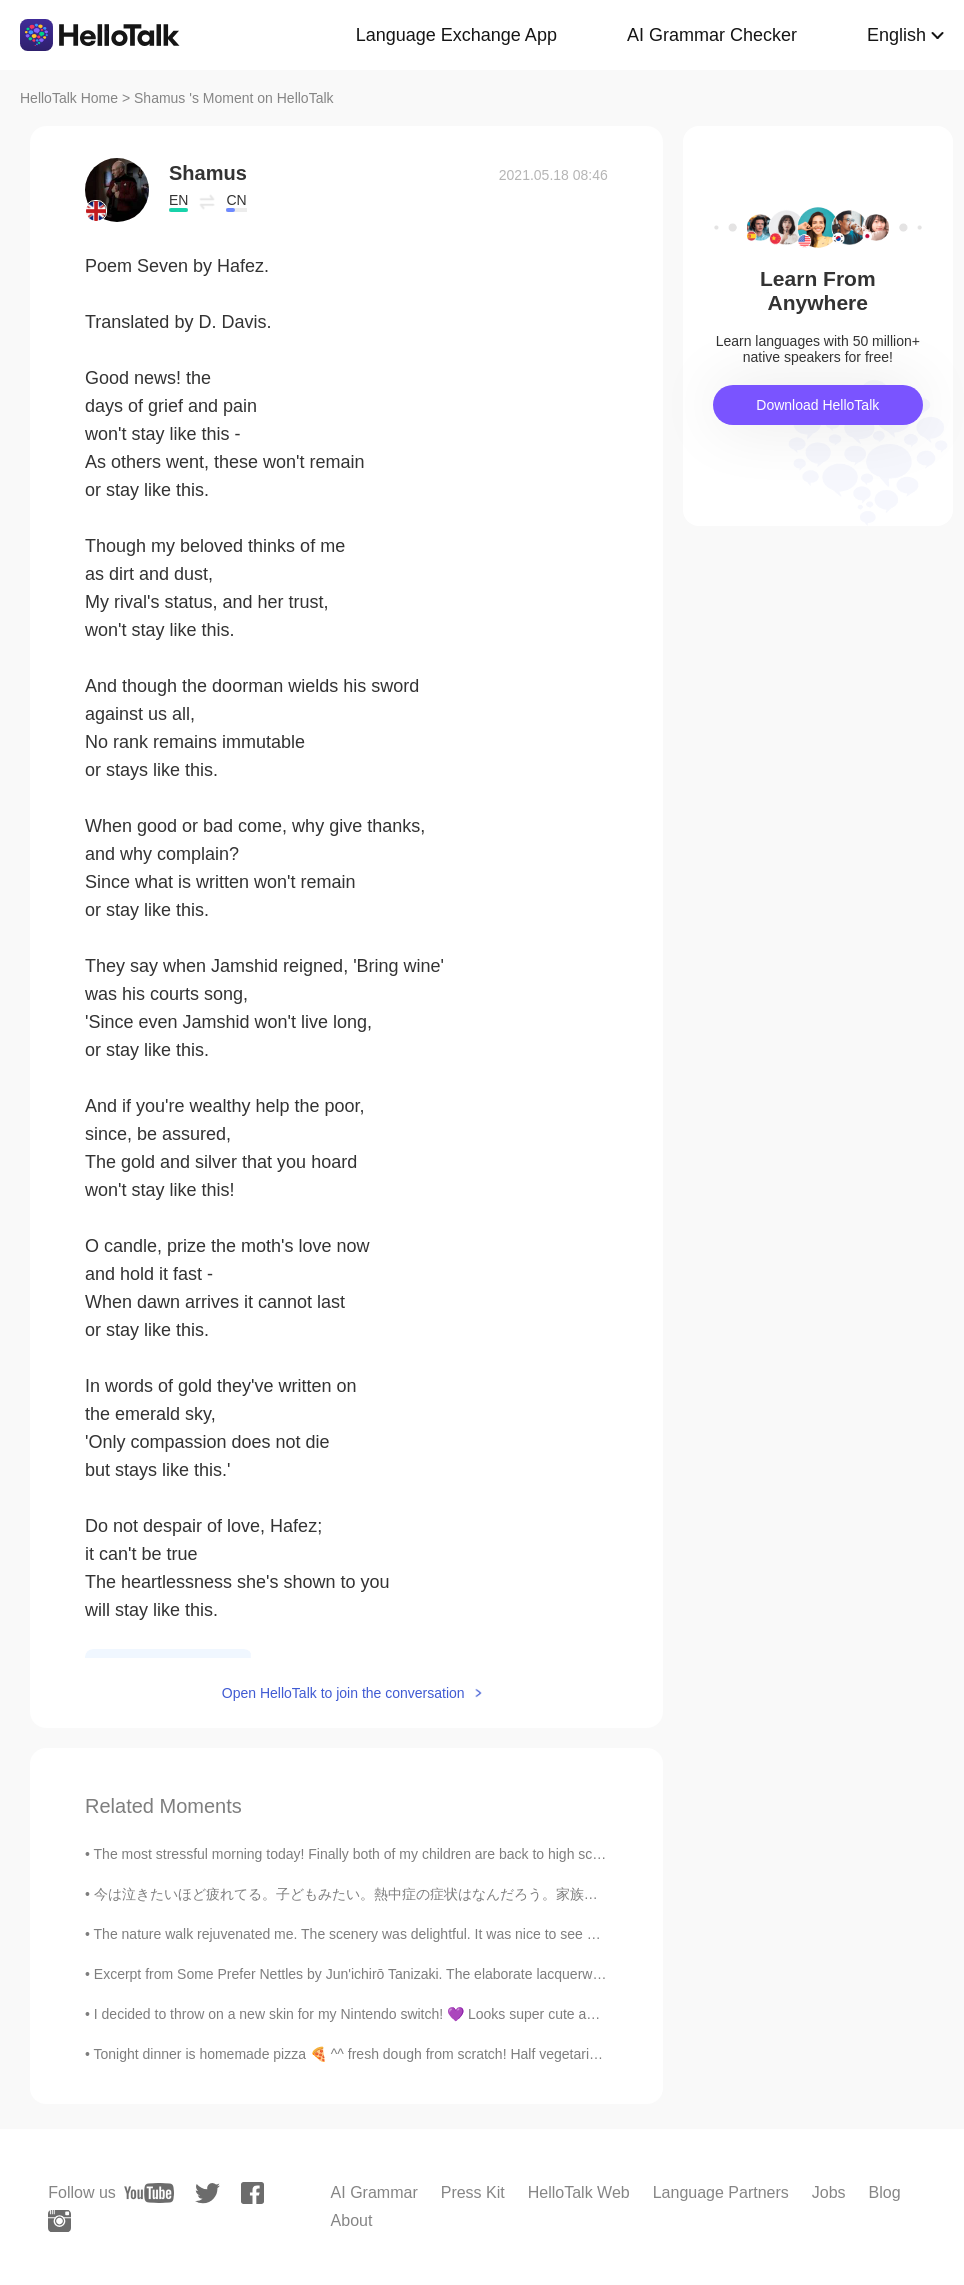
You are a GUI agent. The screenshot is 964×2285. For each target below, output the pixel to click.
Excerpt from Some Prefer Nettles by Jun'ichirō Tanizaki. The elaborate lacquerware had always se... (405, 1974)
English (896, 35)
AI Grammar (374, 2192)
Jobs (829, 2192)
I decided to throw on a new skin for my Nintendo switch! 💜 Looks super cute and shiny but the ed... (405, 2014)
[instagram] (59, 2221)
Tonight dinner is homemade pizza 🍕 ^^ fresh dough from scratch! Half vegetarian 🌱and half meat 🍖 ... (420, 2054)
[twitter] (207, 2193)
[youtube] (149, 2193)
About (352, 2220)
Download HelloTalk (817, 405)
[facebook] (252, 2193)
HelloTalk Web (579, 2192)
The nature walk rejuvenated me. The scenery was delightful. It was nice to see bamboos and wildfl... (406, 1934)
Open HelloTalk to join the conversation (343, 1693)
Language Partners (721, 2192)
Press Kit (473, 2192)
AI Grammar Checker (712, 35)
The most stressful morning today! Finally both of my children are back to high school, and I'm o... (395, 1854)
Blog (885, 2192)
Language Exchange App (456, 35)
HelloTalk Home (69, 98)
